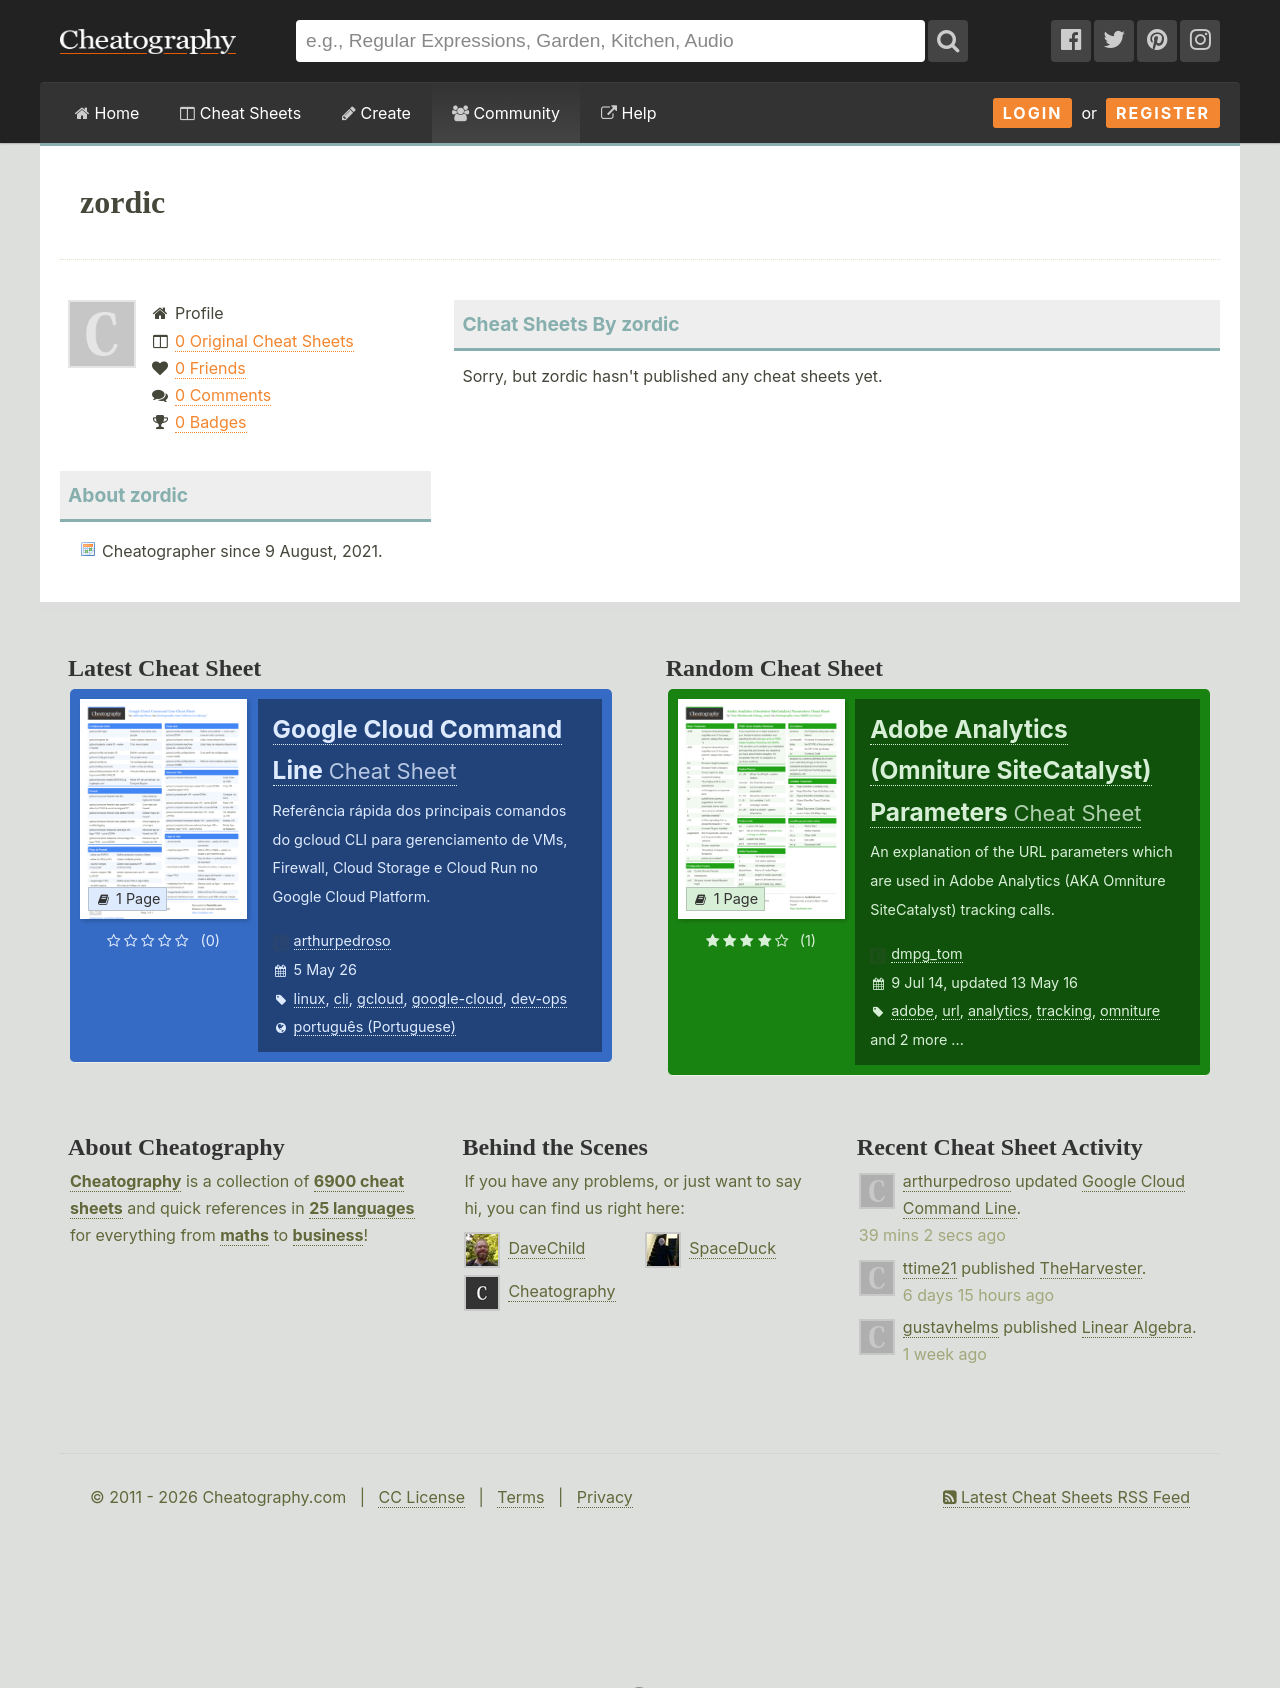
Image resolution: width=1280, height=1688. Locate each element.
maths (244, 1235)
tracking (1064, 1010)
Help (628, 113)
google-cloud (457, 998)
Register (1163, 113)
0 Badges (210, 422)
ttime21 (930, 1268)
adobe (912, 1010)
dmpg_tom (926, 953)
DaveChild (546, 1248)
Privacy (605, 1497)
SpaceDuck (732, 1248)
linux (310, 998)
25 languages (361, 1208)
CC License (421, 1497)
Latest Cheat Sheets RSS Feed (1066, 1497)
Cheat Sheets (240, 113)
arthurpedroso (342, 940)
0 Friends (210, 368)
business (328, 1235)
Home (107, 113)
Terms (520, 1497)
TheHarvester (1091, 1268)
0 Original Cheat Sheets (264, 341)
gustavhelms (951, 1327)
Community (506, 113)
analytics (998, 1010)
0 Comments (223, 395)
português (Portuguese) (375, 1026)
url (951, 1010)
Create (376, 113)
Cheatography (125, 1181)
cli (341, 998)
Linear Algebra (1137, 1327)
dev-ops (539, 998)
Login (1033, 113)
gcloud (380, 998)
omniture (1130, 1010)
